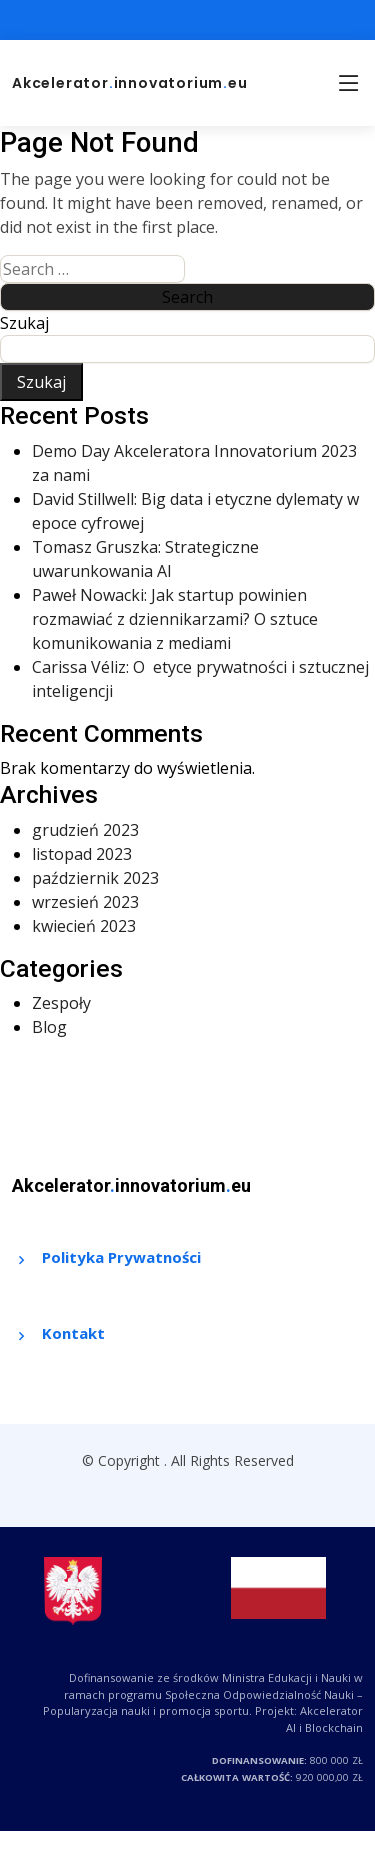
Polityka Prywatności (121, 1257)
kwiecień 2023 (84, 926)
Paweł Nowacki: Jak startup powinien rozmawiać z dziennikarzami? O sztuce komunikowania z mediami (175, 619)
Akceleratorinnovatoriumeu (130, 83)
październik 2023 (95, 878)
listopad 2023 (82, 854)
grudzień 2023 (85, 830)
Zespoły (61, 1003)
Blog (49, 1027)
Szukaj (24, 323)
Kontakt (73, 1333)
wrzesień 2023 (85, 902)
